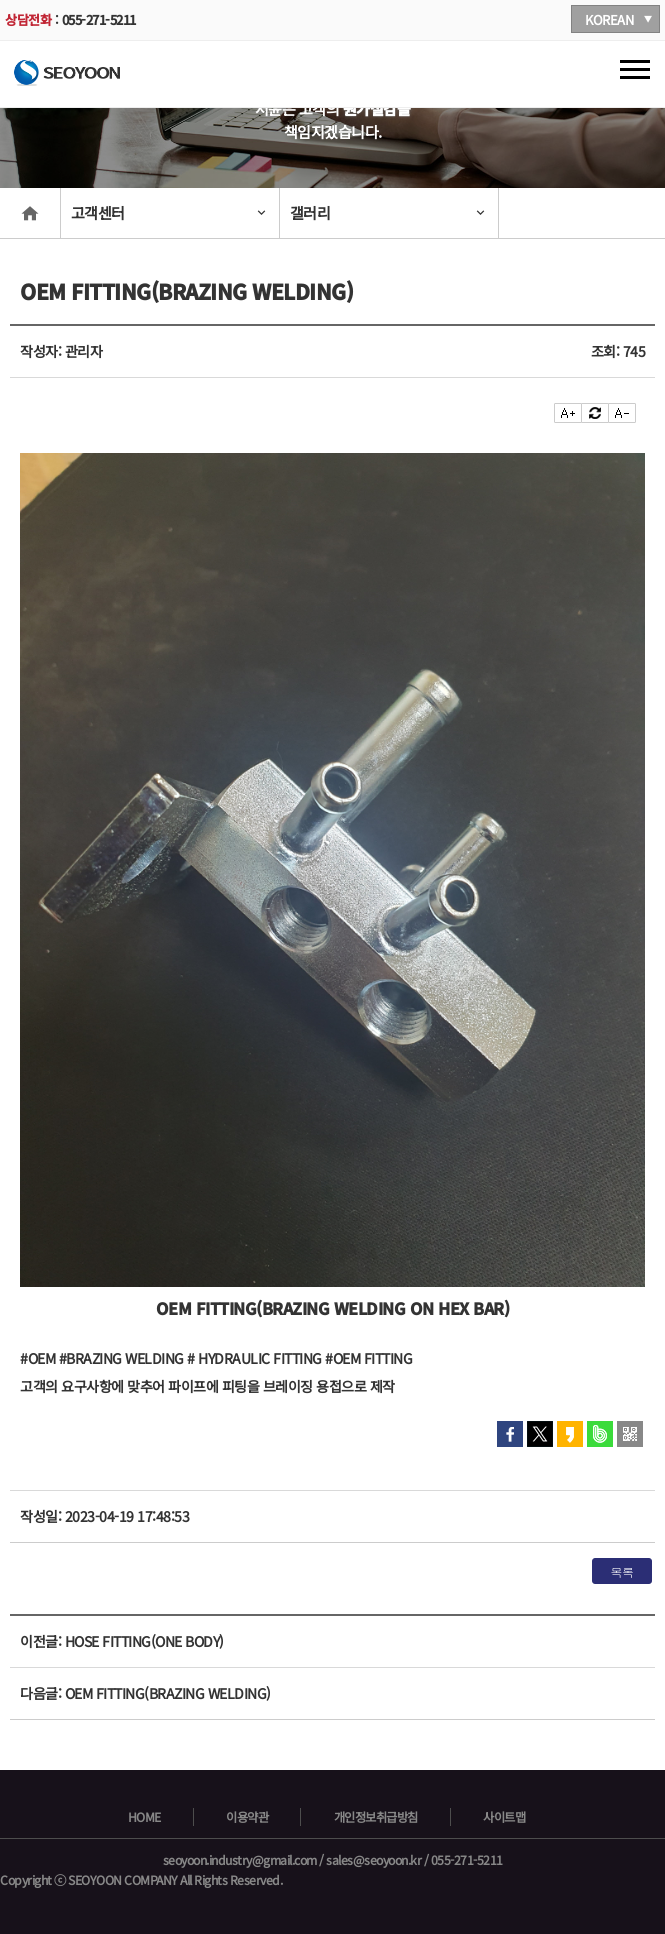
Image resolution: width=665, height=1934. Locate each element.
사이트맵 (504, 1817)
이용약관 (247, 1817)
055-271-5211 (99, 19)
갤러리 (310, 212)
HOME (144, 1817)
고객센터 (98, 212)
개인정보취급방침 (376, 1817)
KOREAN (609, 19)
